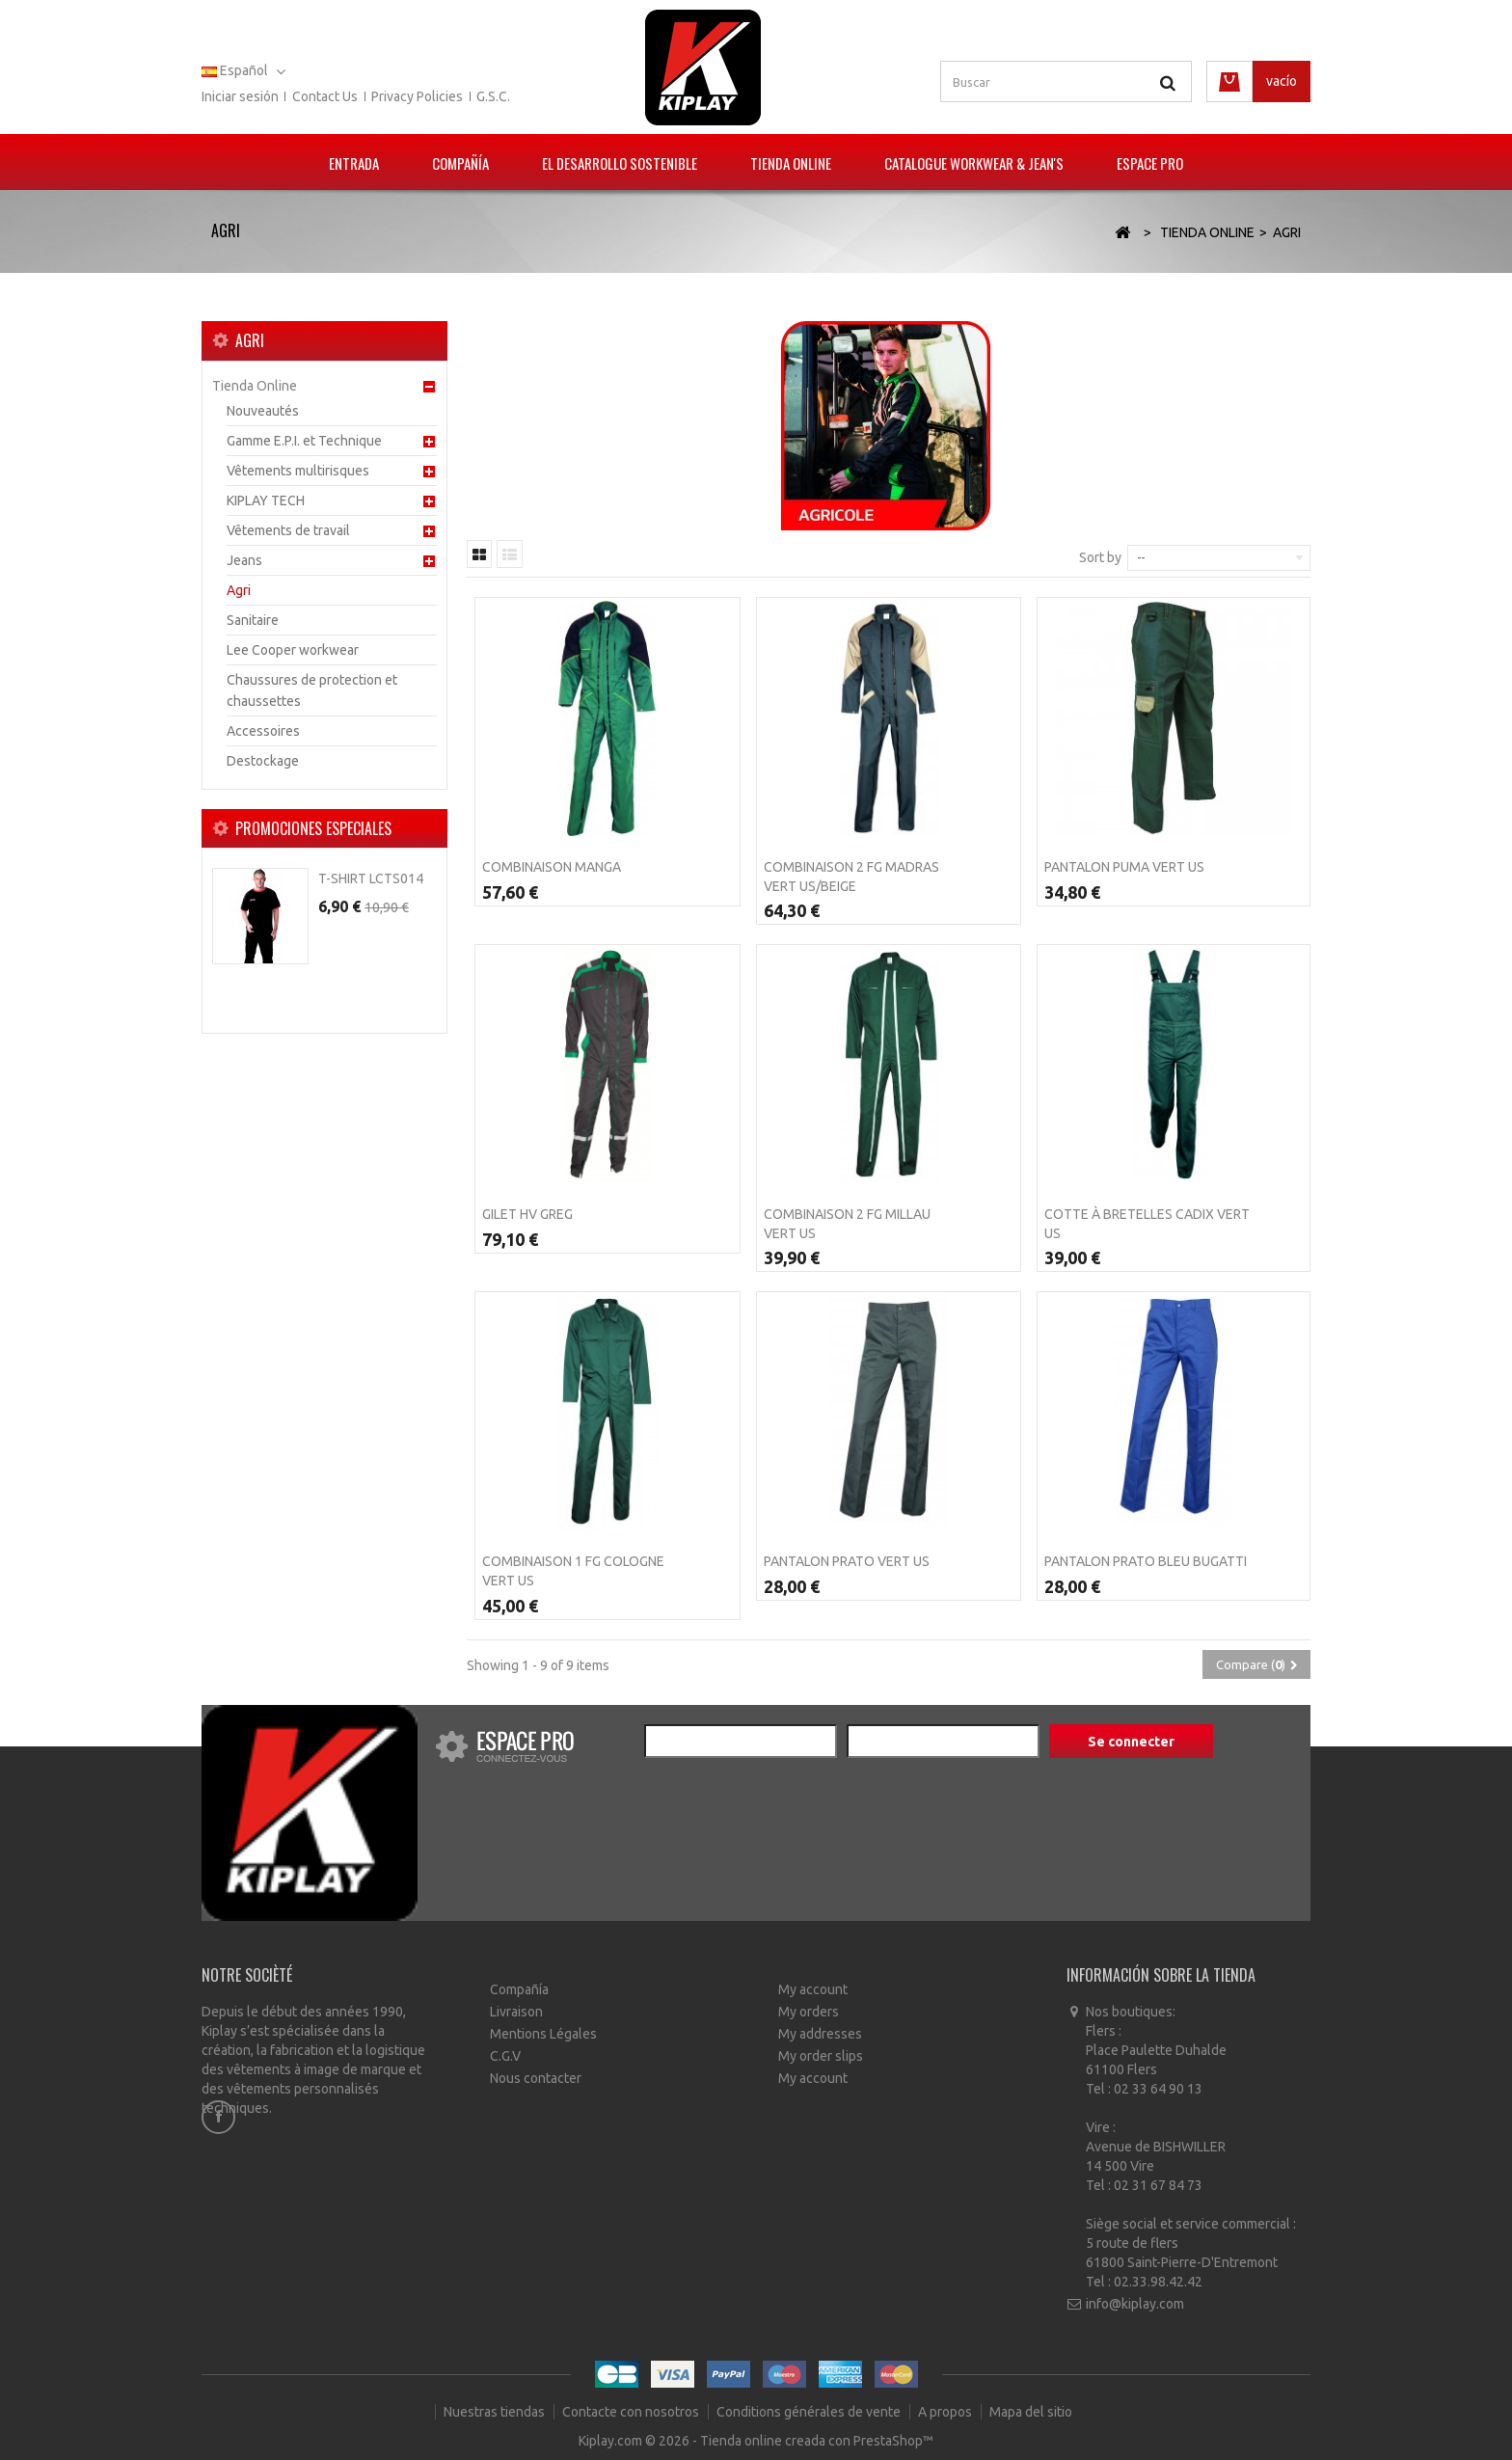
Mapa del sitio (1030, 2411)
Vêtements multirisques (298, 470)
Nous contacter (535, 2078)
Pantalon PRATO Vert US (847, 1561)
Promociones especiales (313, 828)
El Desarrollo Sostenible (619, 163)
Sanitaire (253, 620)
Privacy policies (417, 96)
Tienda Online (790, 163)
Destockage (263, 761)
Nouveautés (263, 411)
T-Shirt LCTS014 (370, 878)
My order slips (820, 2056)
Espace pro (1150, 163)
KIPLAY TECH (266, 500)
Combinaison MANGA (551, 867)
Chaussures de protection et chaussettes (312, 690)
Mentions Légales (543, 2033)
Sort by (1100, 557)
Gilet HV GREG (527, 1214)
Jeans (244, 560)
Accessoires (263, 731)
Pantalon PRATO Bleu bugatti (1145, 1561)
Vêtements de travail (288, 530)
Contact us (325, 96)
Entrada (354, 163)
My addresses (820, 2033)
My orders (808, 2011)
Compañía (460, 163)
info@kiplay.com (1135, 2303)
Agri (239, 590)
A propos (946, 2411)
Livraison (516, 2011)
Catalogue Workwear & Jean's (974, 163)
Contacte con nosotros (632, 2411)
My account (813, 1989)
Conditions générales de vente (810, 2411)
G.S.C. (493, 96)
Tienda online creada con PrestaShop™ (816, 2440)
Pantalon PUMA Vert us (1124, 867)
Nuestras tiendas (496, 2411)
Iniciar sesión (240, 96)
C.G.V (505, 2056)
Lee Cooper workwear (293, 650)
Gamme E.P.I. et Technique (304, 440)
